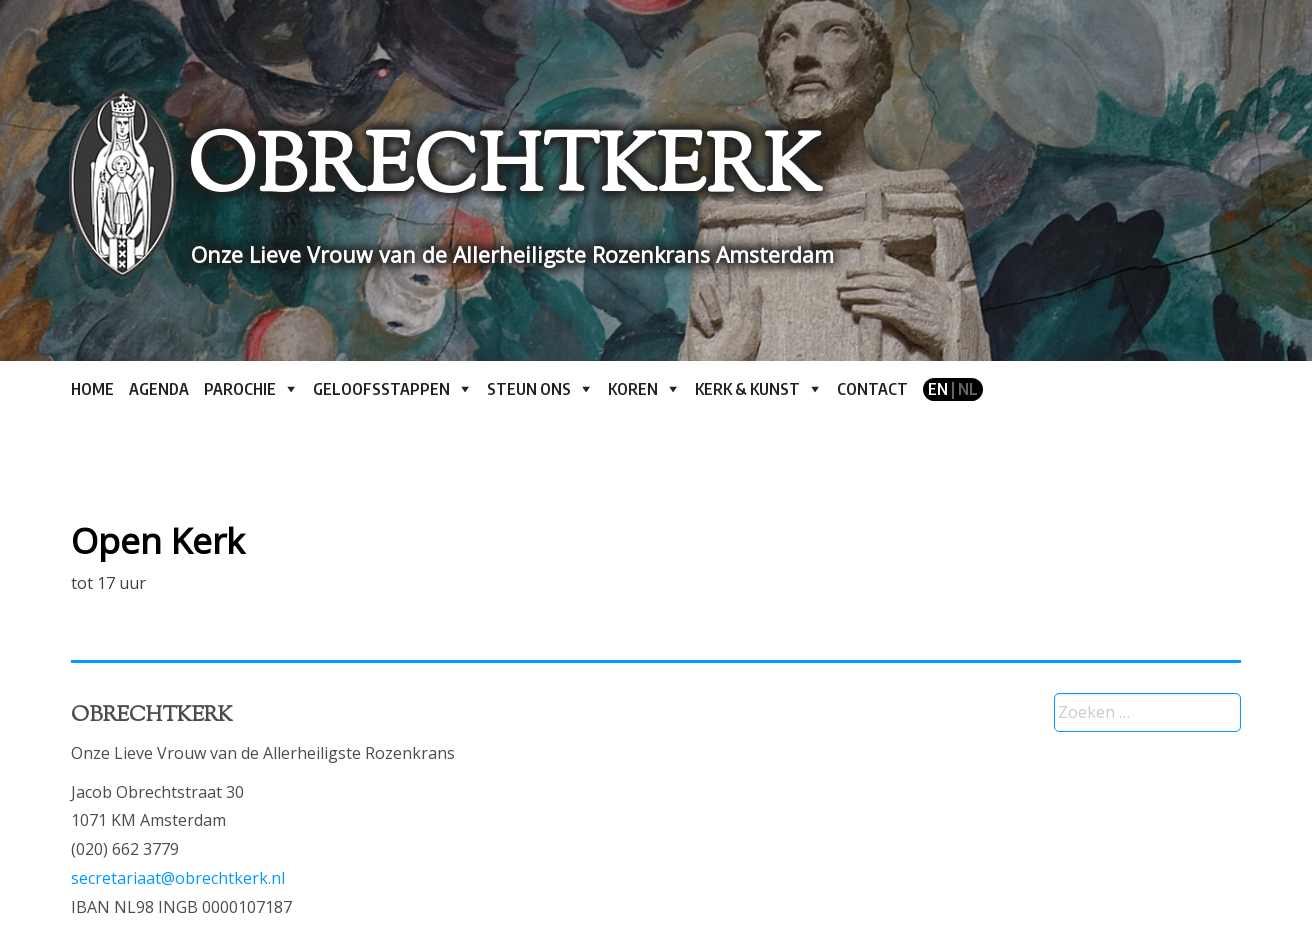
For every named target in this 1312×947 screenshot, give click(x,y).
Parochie (240, 389)
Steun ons (529, 389)
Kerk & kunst (747, 389)
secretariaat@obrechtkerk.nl (178, 878)
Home (92, 389)
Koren (633, 389)
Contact (872, 389)
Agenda (159, 389)
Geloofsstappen (381, 389)
